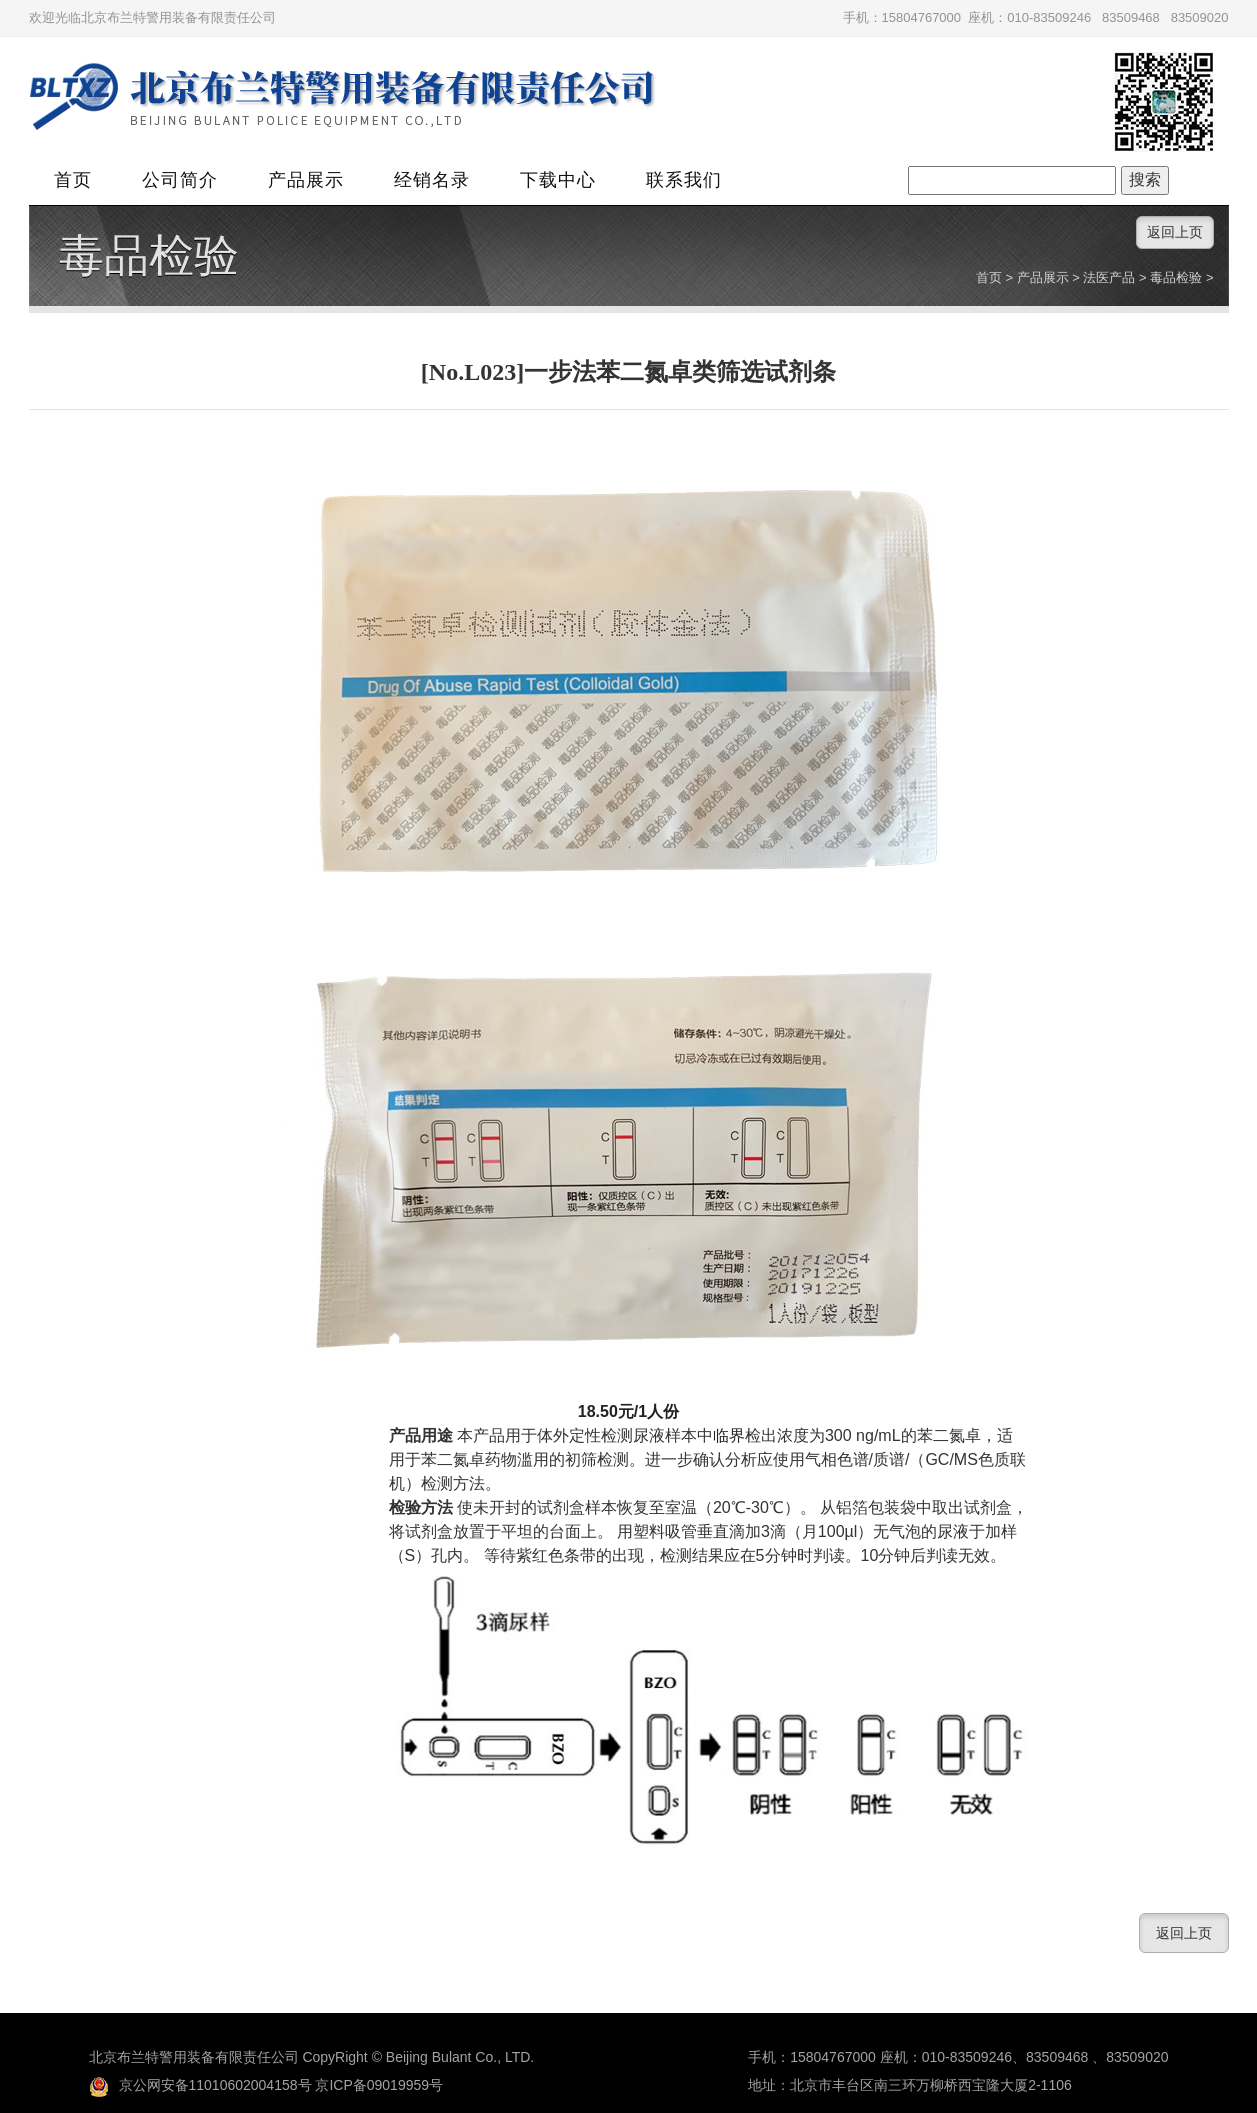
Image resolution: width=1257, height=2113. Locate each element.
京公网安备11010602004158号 (200, 2085)
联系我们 (684, 180)
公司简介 (180, 180)
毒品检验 (149, 256)
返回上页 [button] (1175, 232)
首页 (73, 180)
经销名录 (432, 180)
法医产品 (1109, 277)
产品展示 (306, 180)
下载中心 (558, 180)
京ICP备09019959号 (379, 2085)
